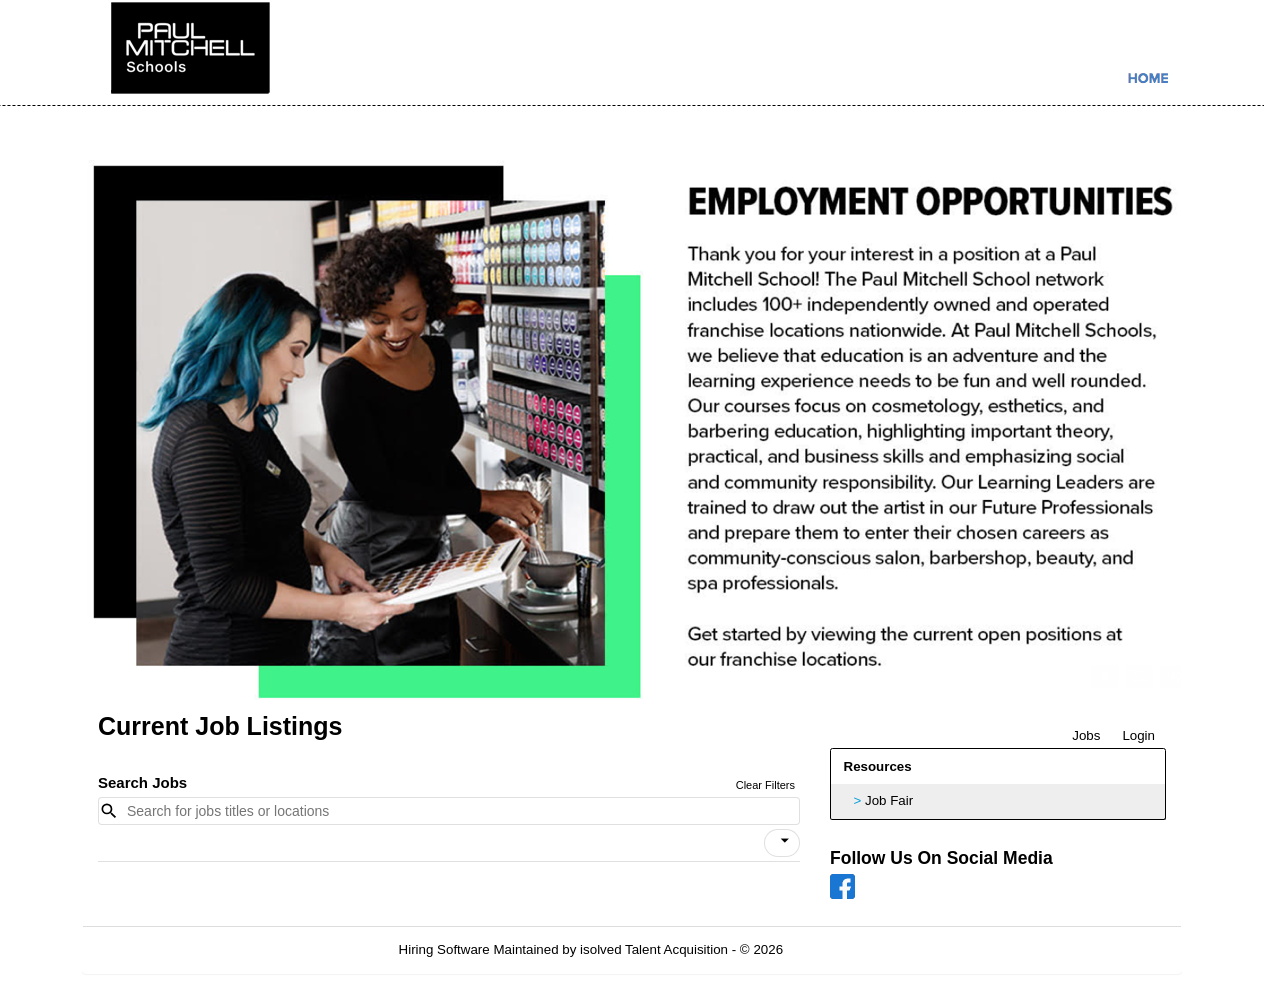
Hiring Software (444, 949)
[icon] (785, 841)
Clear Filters (765, 785)
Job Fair (889, 800)
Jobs (1086, 735)
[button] (782, 843)
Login (1138, 735)
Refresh (842, 949)
